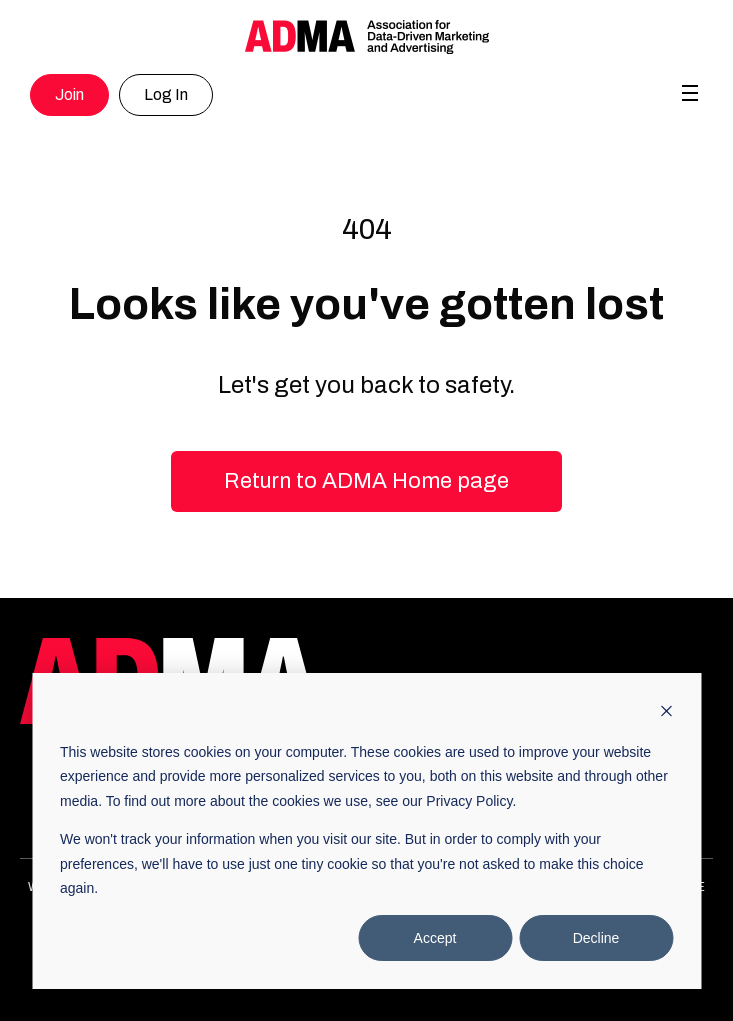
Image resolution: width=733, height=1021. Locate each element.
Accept (435, 938)
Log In (166, 94)
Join (69, 94)
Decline (596, 938)
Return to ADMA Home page (366, 481)
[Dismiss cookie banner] (666, 713)
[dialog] (366, 831)
